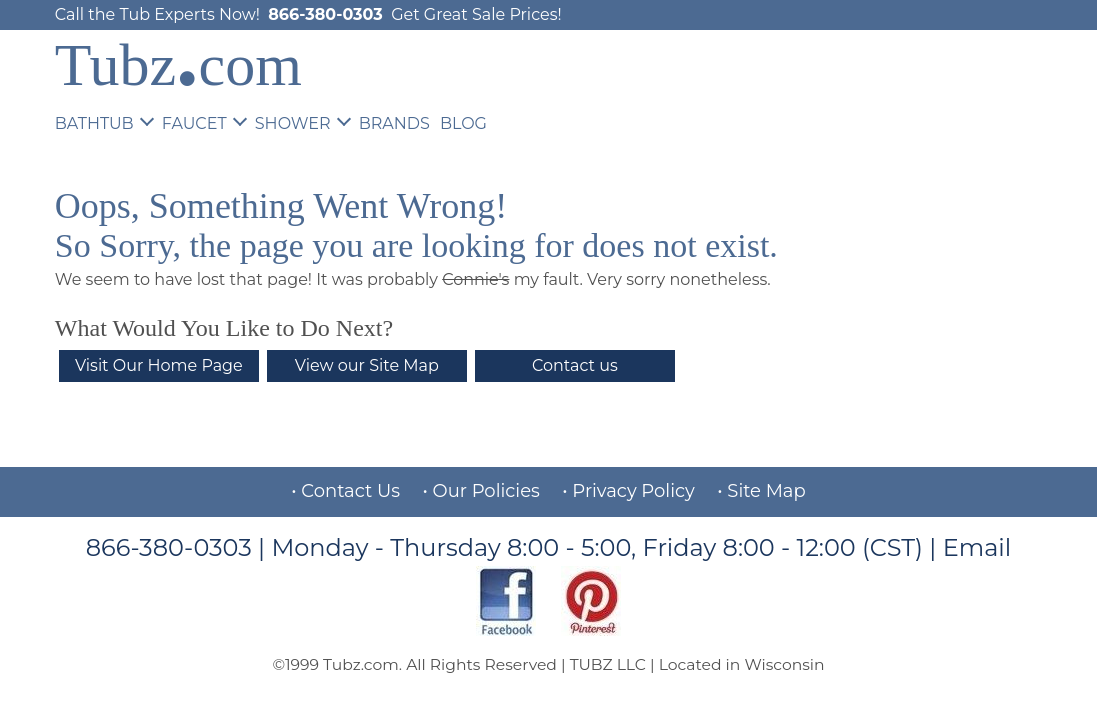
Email (977, 547)
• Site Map (761, 491)
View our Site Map (367, 365)
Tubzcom (178, 65)
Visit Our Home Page (159, 365)
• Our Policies (481, 491)
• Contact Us (345, 491)
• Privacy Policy (628, 491)
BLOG (463, 123)
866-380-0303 (325, 14)
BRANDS (394, 123)
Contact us (575, 365)
